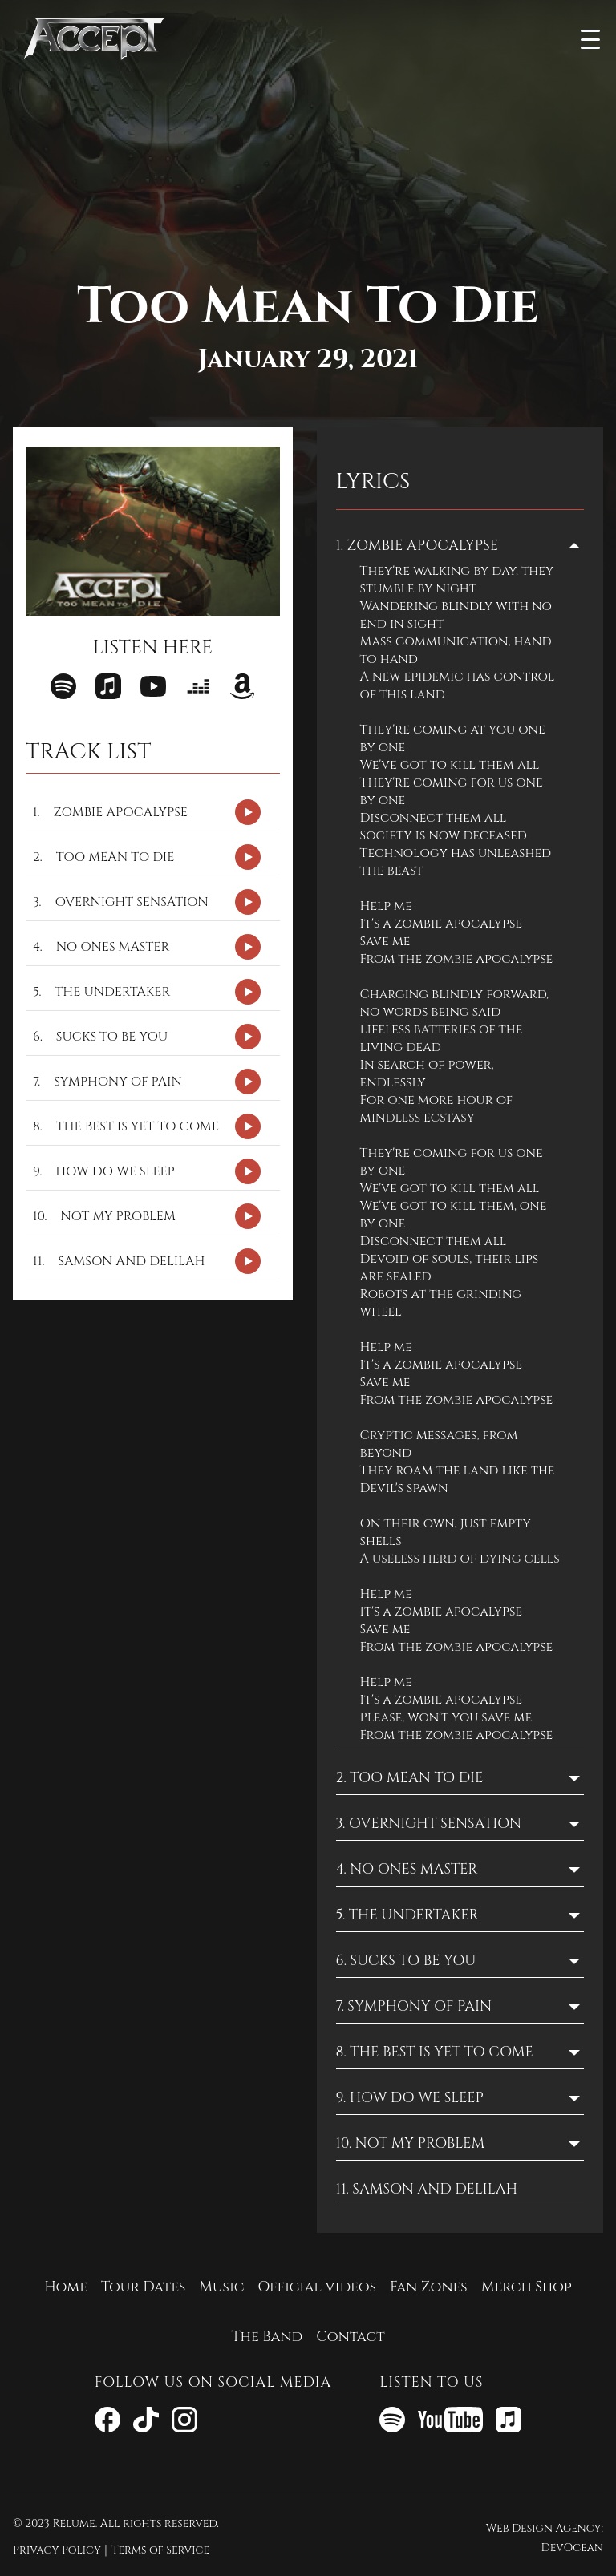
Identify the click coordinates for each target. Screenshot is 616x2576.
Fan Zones (429, 2287)
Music (221, 2287)
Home (65, 2287)
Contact (350, 2337)
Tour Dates (143, 2287)
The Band (266, 2337)
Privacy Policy (57, 2550)
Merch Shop (526, 2287)
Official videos (316, 2287)
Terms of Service (160, 2550)
